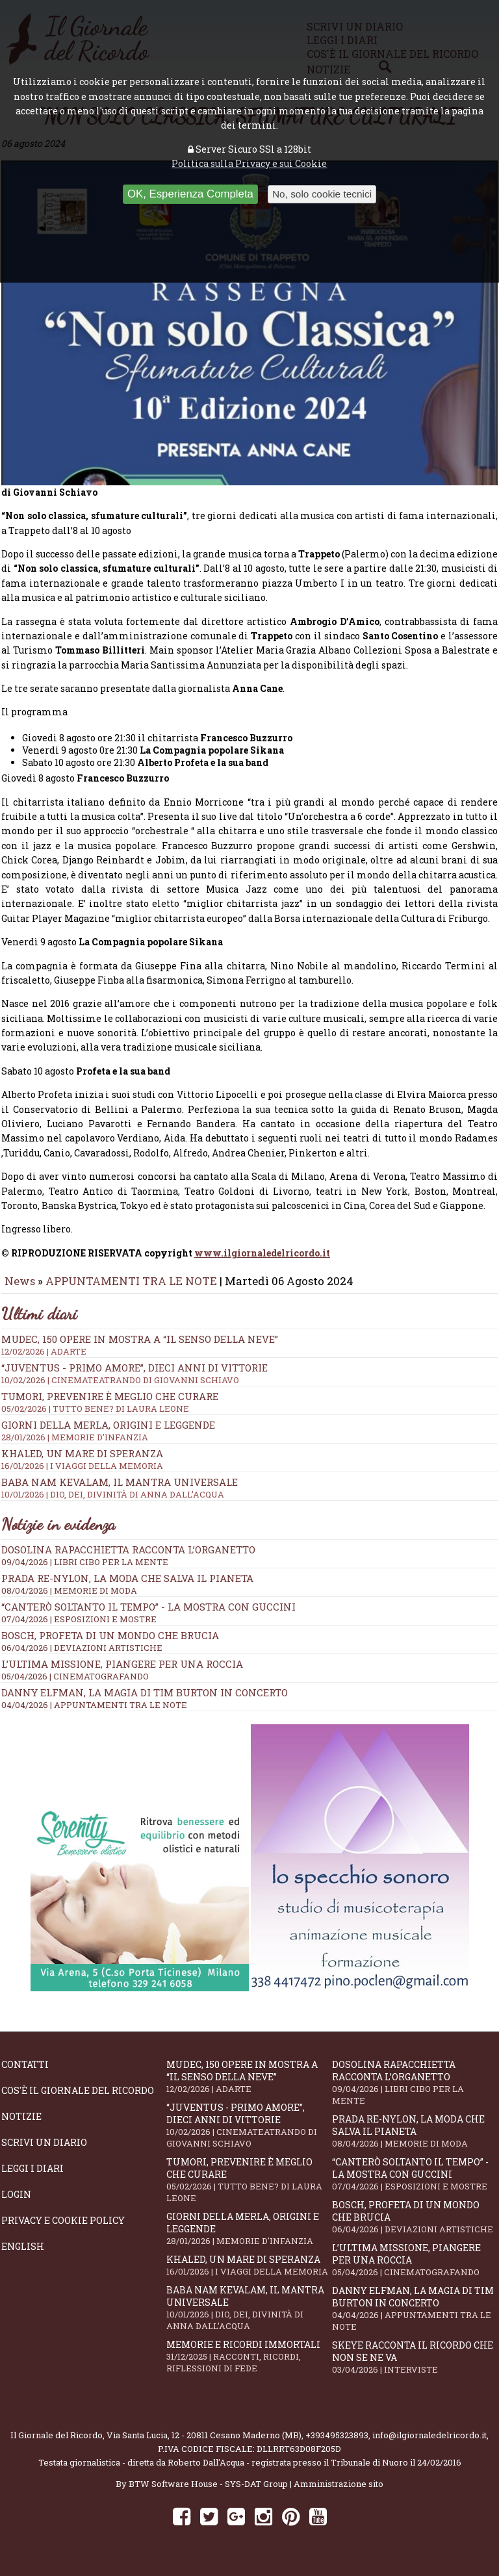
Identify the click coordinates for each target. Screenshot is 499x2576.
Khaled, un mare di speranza (248, 2274)
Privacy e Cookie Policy (63, 2229)
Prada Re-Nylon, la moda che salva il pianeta (127, 1587)
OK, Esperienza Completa (190, 194)
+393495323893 (336, 2444)
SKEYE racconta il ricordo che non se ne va (414, 2366)
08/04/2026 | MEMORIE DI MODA (69, 1599)
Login (16, 2203)
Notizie (21, 2125)
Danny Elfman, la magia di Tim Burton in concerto (144, 1701)
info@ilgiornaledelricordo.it (429, 2444)
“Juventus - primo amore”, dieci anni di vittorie (249, 1382)
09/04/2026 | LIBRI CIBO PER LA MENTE (84, 1571)
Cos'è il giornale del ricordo (77, 2099)
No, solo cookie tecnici (322, 193)
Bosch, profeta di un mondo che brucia (110, 1644)
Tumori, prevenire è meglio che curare (248, 2189)
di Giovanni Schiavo (49, 501)
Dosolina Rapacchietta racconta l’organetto (128, 1558)
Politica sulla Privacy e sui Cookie (249, 163)
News (20, 1289)
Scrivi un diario (44, 2151)
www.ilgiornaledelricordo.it (262, 1262)
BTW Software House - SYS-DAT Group (208, 2493)
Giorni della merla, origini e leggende (248, 2237)
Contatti (25, 2073)
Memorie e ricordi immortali (248, 2365)
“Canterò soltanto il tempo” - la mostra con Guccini (148, 1615)
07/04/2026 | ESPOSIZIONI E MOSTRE (79, 1628)
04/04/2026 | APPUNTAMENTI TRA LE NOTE (94, 1714)
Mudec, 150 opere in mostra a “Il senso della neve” (249, 1354)
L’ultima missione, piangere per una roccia (122, 1672)
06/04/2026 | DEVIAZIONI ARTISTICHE (81, 1657)
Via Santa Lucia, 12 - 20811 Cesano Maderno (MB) (204, 2444)
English (22, 2255)
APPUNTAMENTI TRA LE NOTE (131, 1289)
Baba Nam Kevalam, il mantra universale (248, 2317)
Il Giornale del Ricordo (56, 2444)
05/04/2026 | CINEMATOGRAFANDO (75, 1685)
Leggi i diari (32, 2177)
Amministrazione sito (338, 2493)
